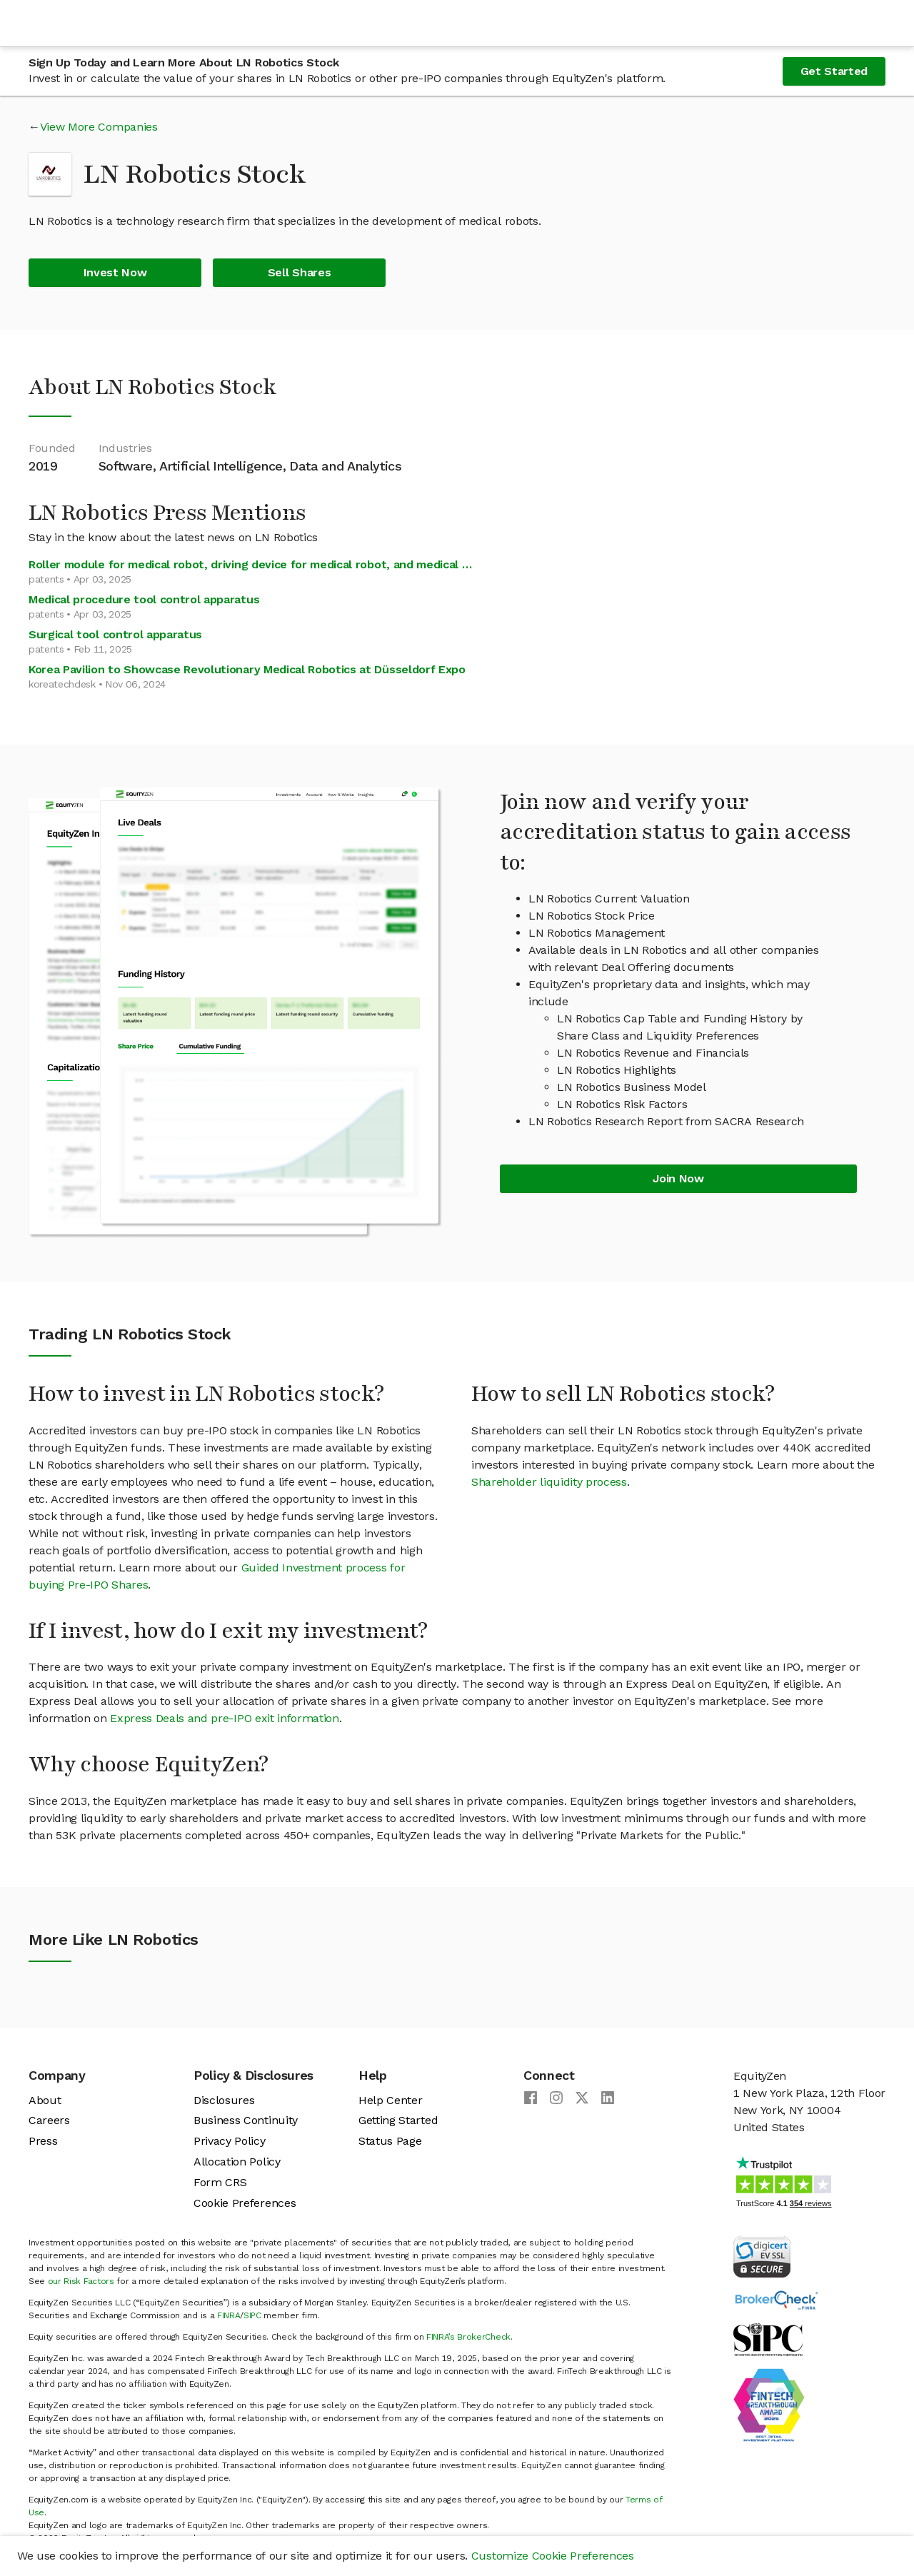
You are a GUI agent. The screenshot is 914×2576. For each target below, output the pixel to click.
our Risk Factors (81, 2281)
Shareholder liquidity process (549, 1482)
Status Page (389, 2141)
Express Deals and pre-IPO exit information (224, 1718)
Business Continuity (246, 2120)
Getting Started (398, 2120)
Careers (49, 2120)
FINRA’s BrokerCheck (468, 2337)
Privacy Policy (230, 2141)
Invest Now (115, 272)
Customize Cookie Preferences (552, 2555)
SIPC (252, 2315)
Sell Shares (299, 272)
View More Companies (99, 127)
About (45, 2100)
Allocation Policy (237, 2161)
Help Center (390, 2100)
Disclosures (224, 2100)
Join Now (678, 1178)
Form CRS (220, 2182)
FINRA (228, 2315)
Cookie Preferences (245, 2203)
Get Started (834, 71)
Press (43, 2141)
